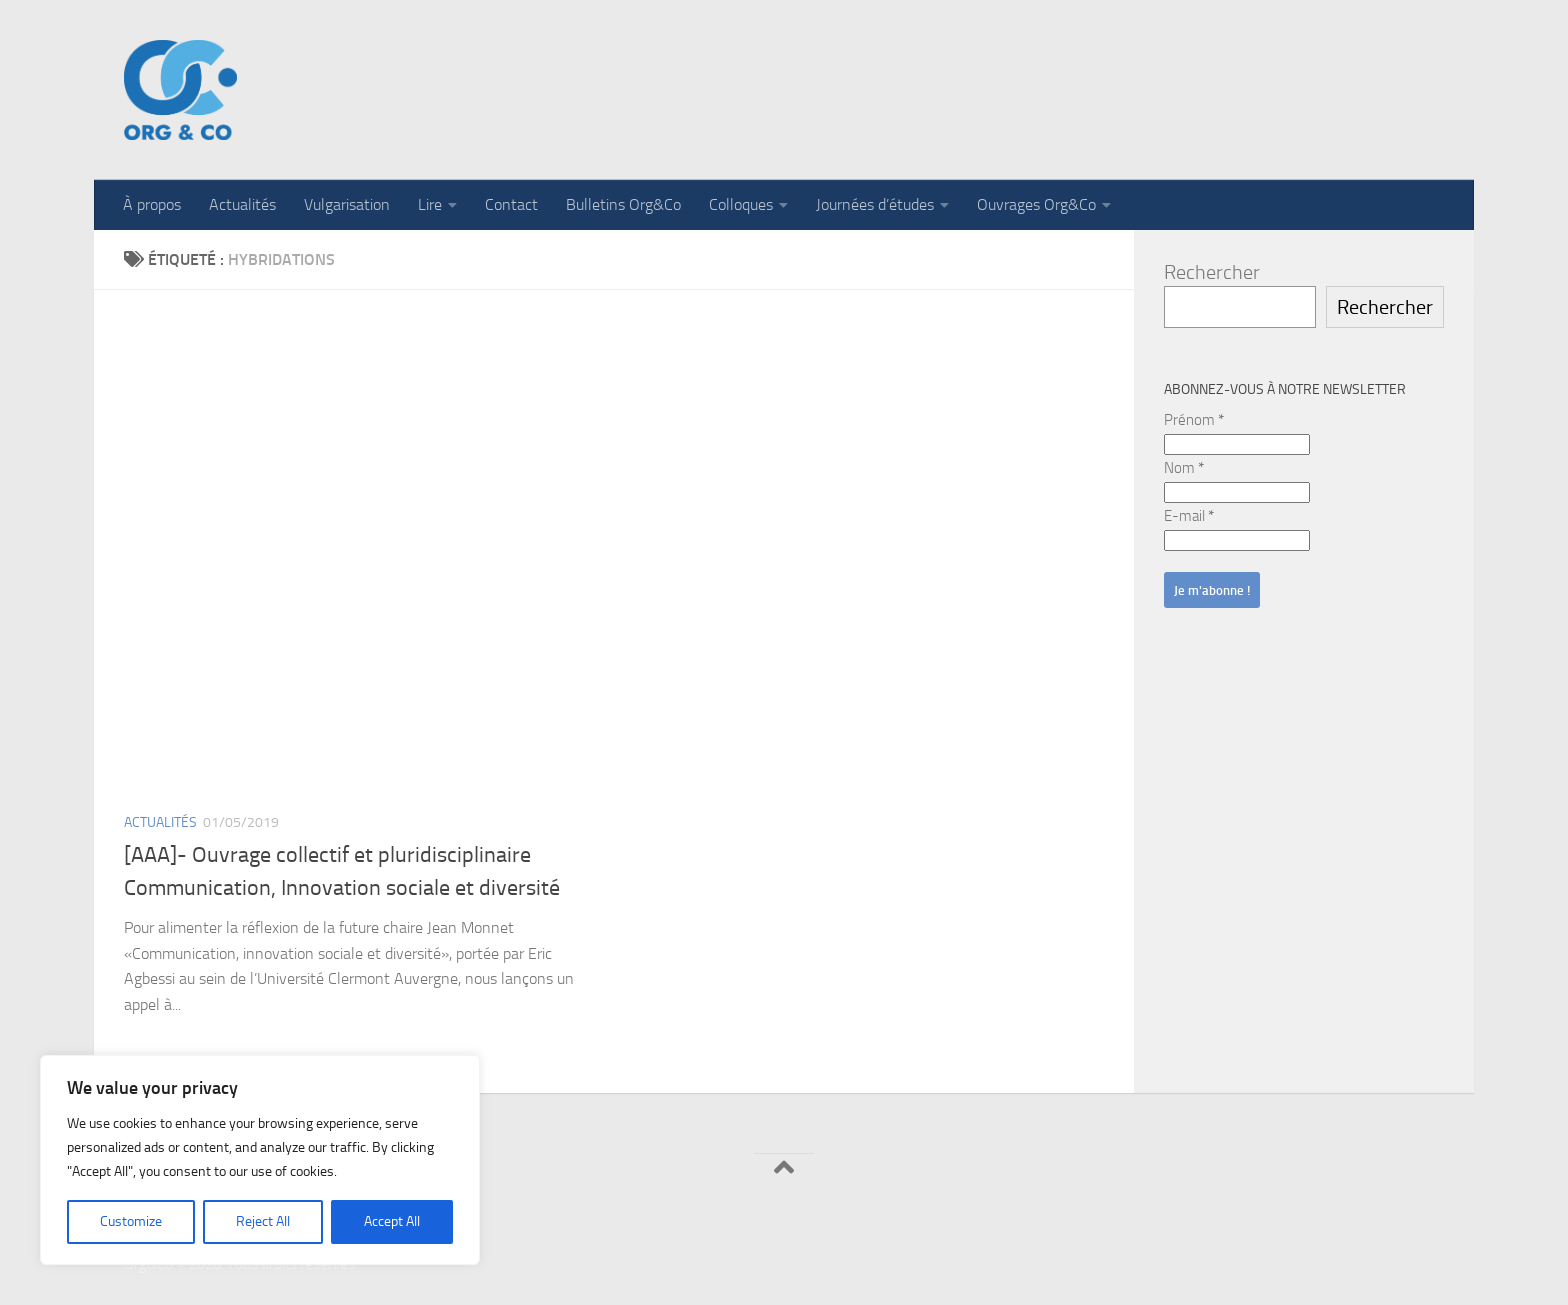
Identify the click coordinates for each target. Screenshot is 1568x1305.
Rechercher (1212, 272)
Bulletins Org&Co (623, 204)
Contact (511, 204)
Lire (430, 204)
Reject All (263, 1221)
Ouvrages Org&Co (1036, 204)
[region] (260, 1160)
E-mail (1189, 516)
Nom (1184, 468)
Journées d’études (875, 204)
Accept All (392, 1221)
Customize (131, 1221)
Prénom (1194, 420)
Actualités (242, 204)
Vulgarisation (347, 204)
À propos (152, 204)
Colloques (741, 204)
